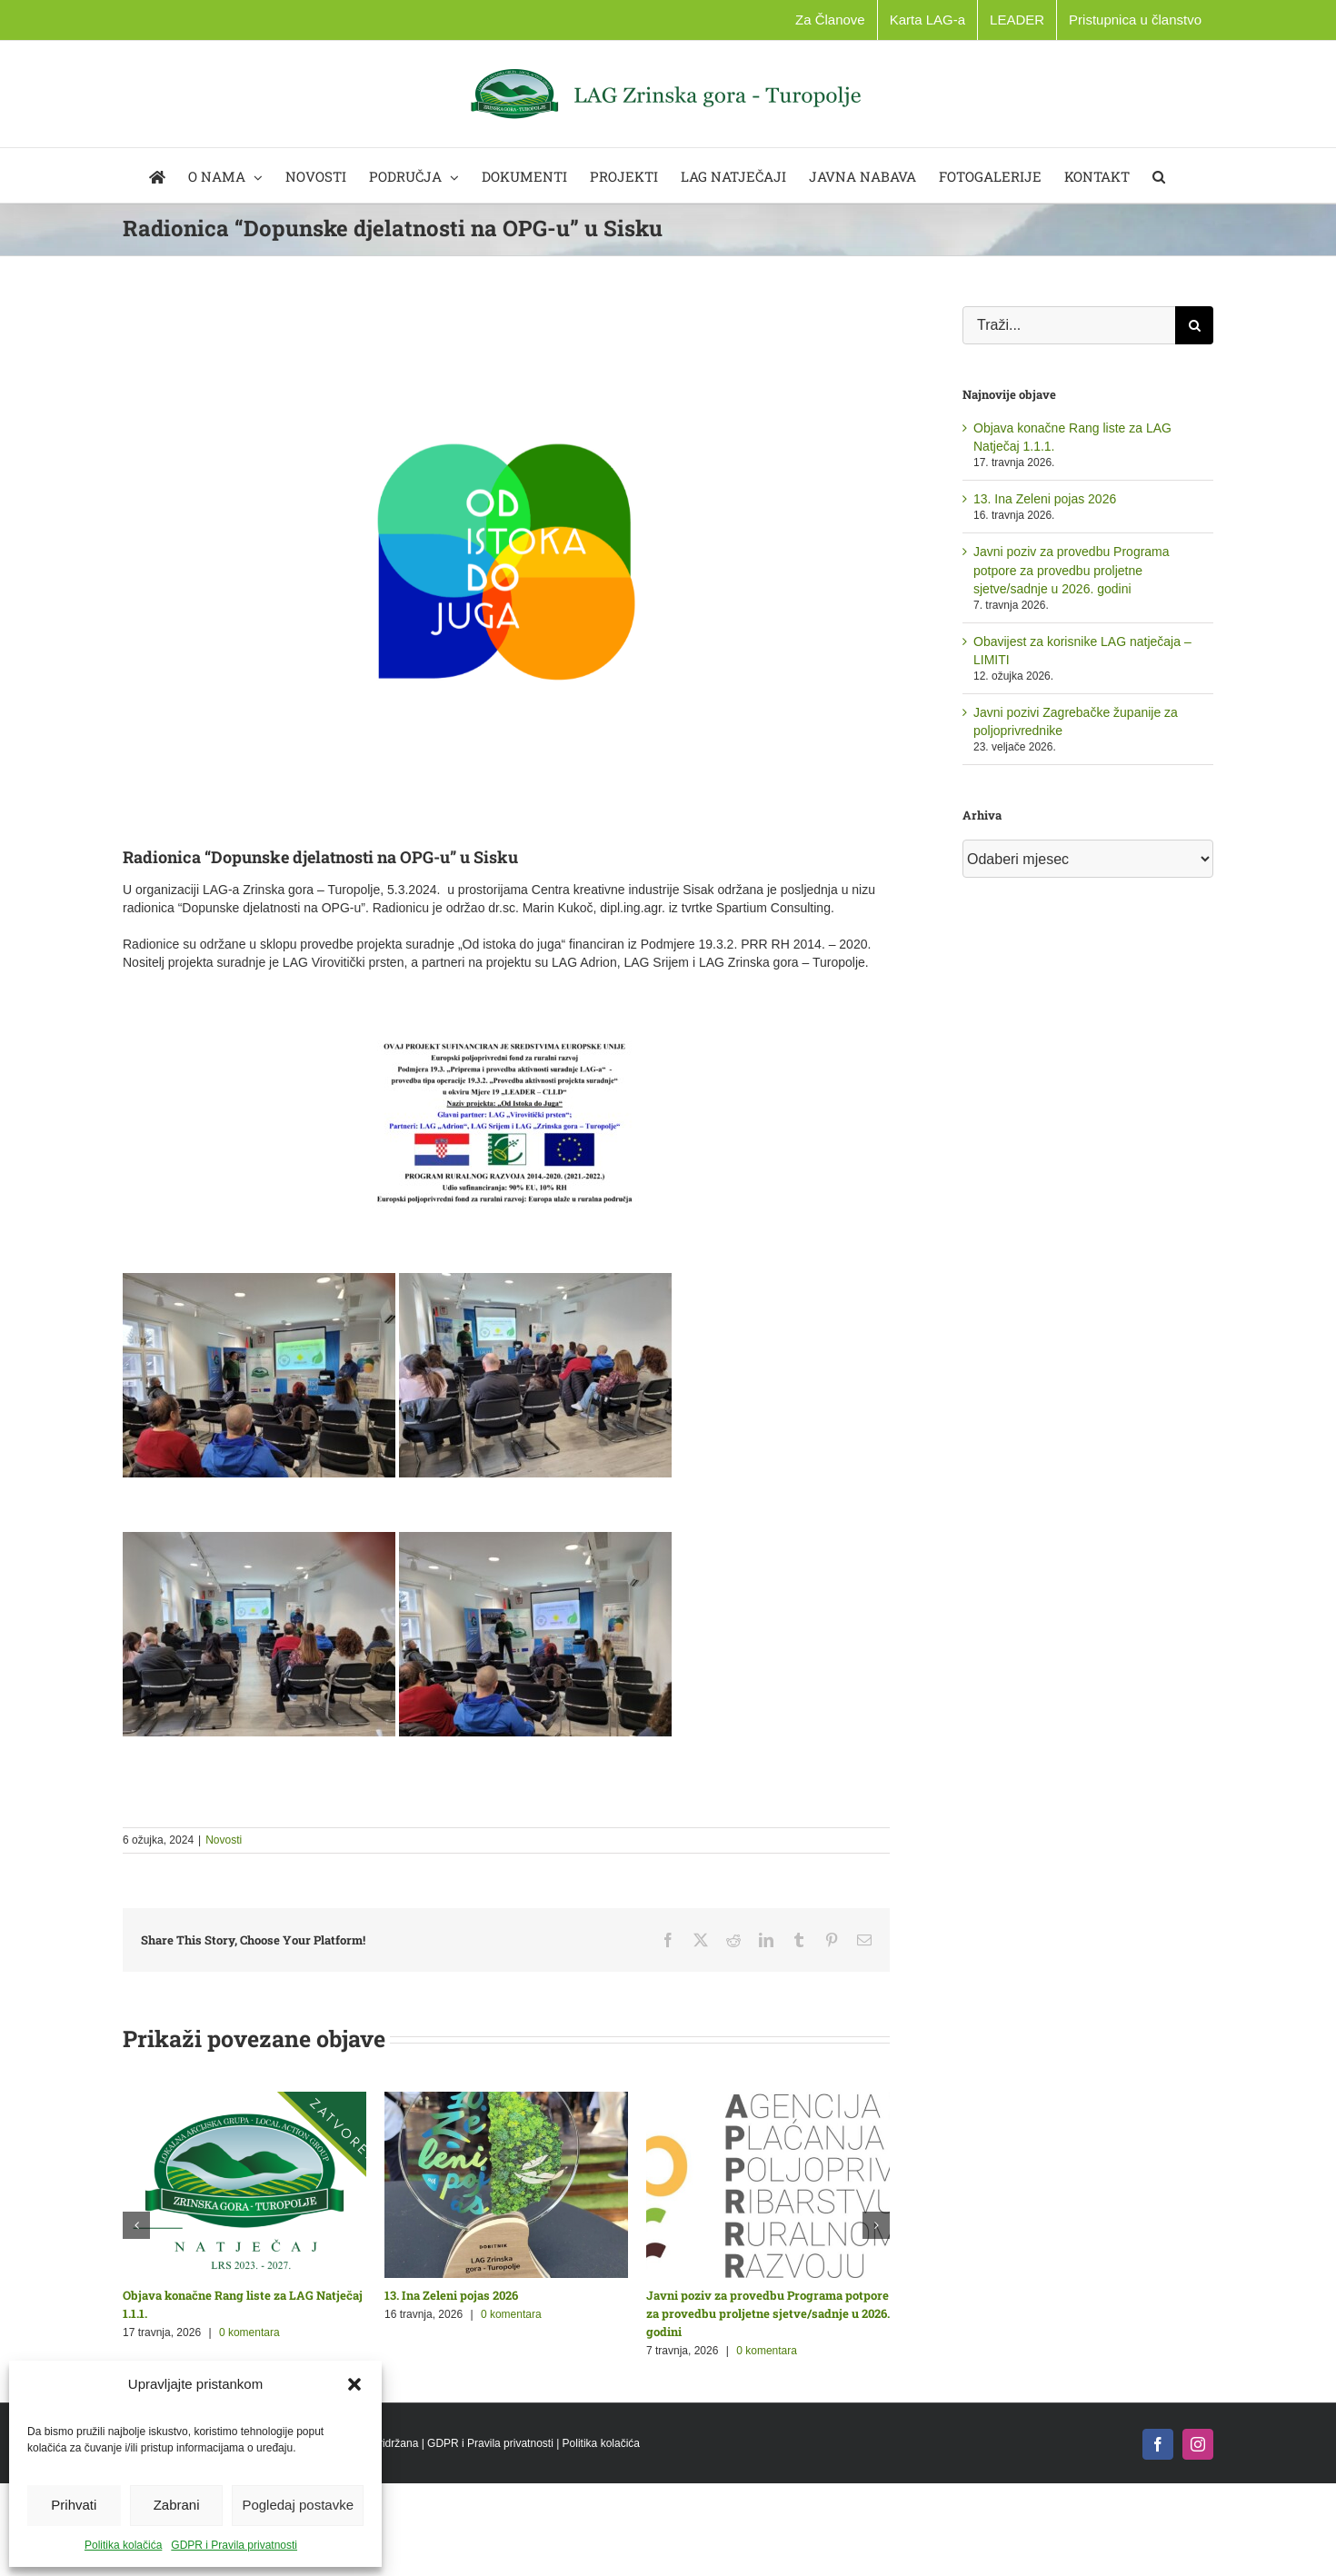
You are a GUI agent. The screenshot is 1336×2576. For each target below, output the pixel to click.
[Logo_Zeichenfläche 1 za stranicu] (506, 562)
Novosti (223, 1840)
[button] (354, 2384)
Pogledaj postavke (298, 2504)
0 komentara (249, 2332)
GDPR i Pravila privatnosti (234, 2545)
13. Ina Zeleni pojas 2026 (451, 2295)
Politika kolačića (123, 2545)
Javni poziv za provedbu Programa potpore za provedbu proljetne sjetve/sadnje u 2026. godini (768, 2313)
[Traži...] (1068, 325)
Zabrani (177, 2504)
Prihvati (73, 2504)
